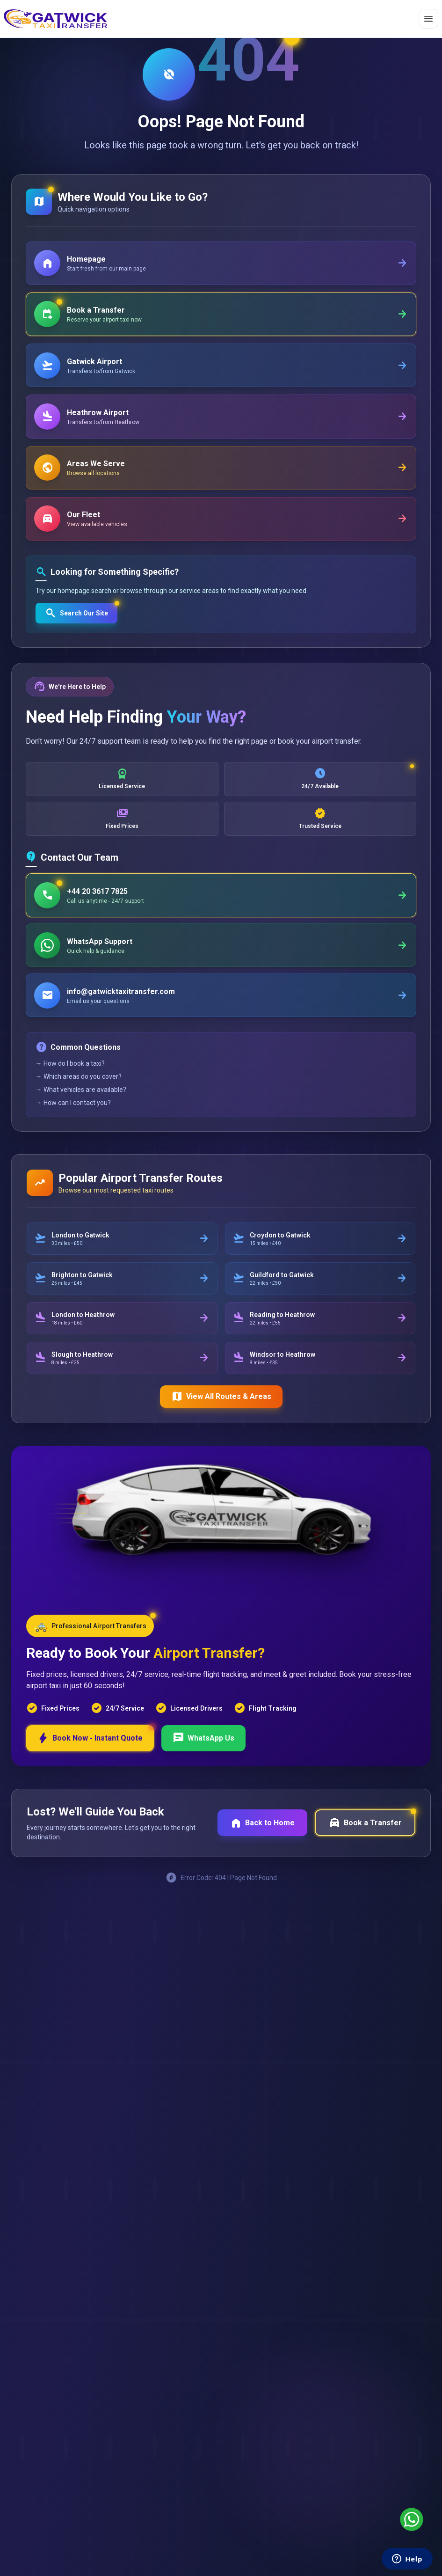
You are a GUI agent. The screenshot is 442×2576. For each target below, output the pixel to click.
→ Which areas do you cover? (79, 1102)
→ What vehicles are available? (81, 1115)
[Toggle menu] (428, 19)
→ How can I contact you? (74, 1128)
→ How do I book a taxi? (71, 1089)
